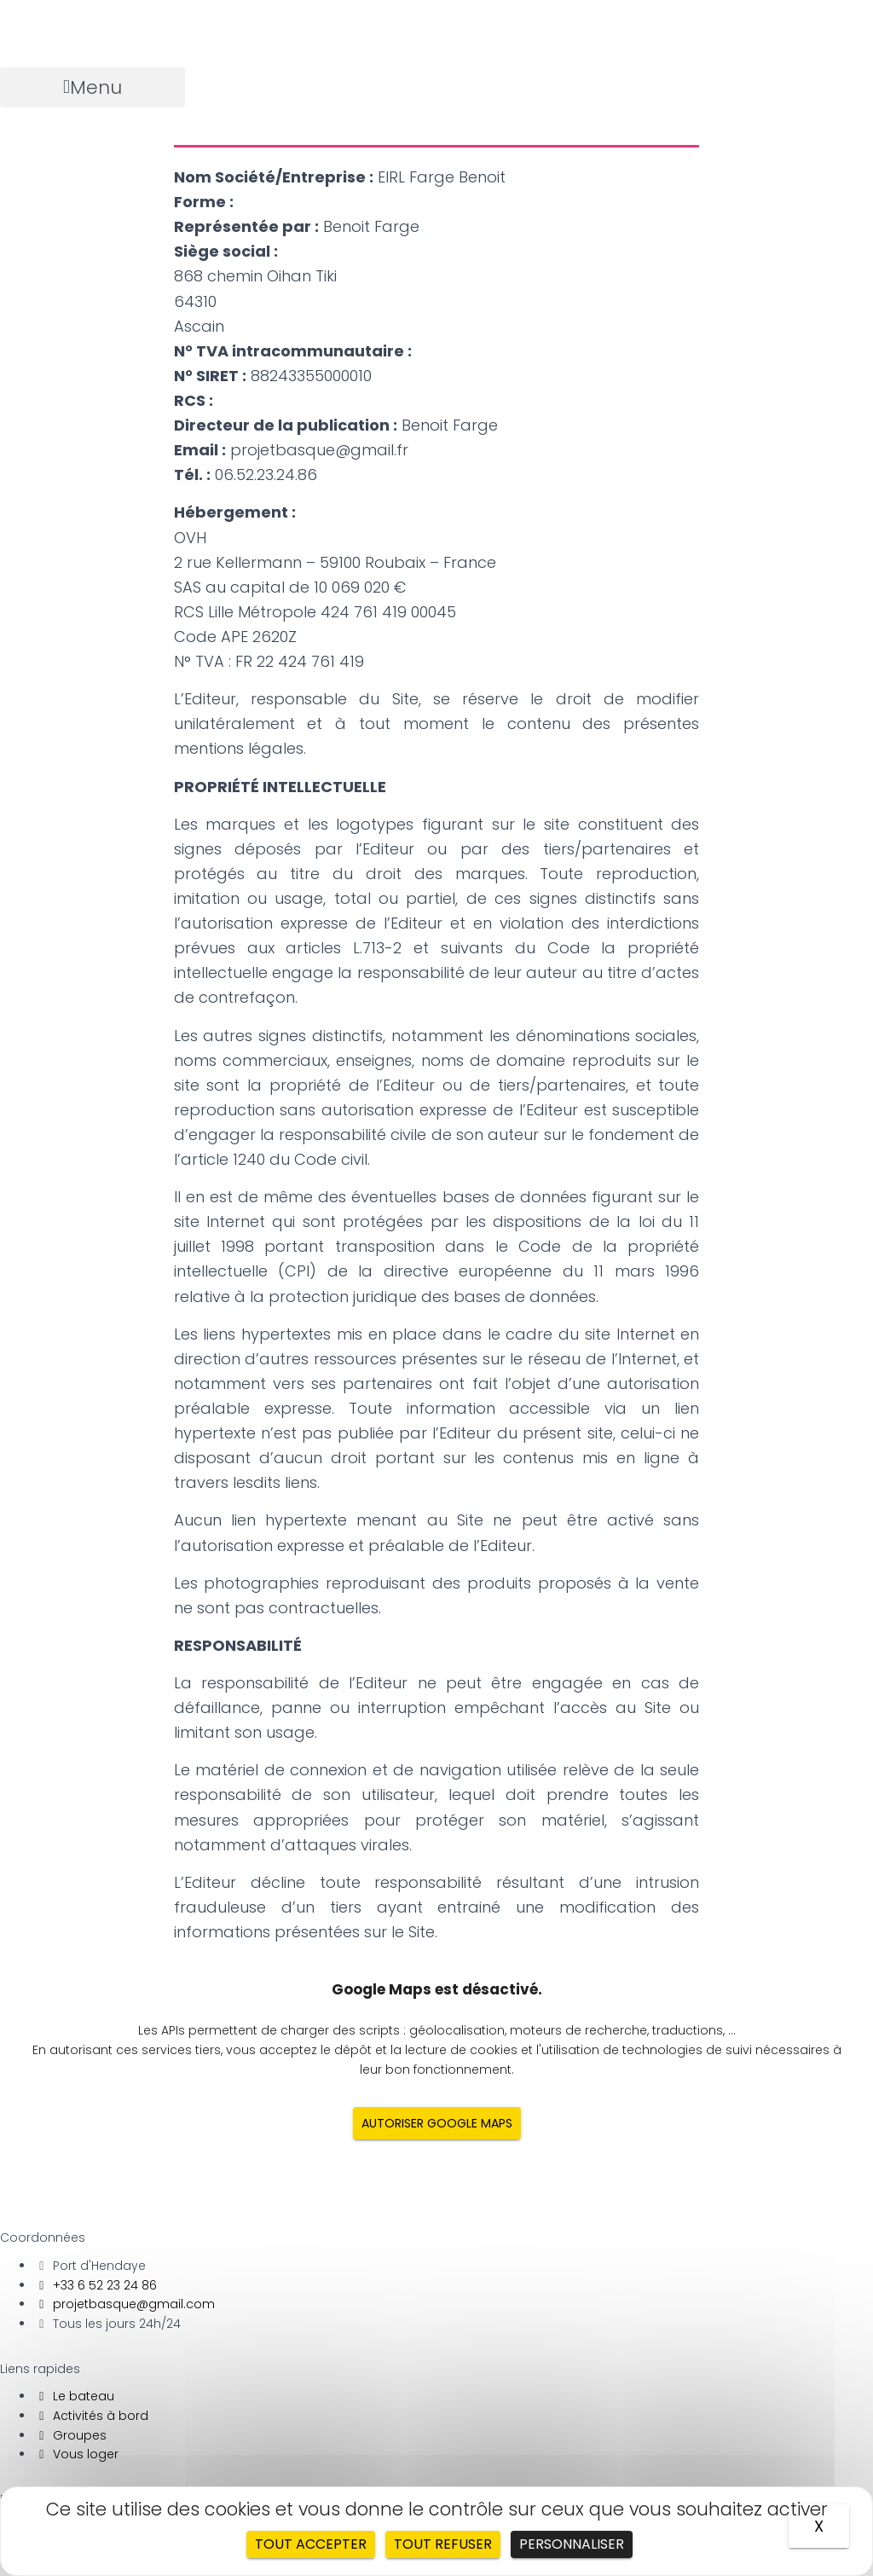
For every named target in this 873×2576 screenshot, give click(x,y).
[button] (92, 87)
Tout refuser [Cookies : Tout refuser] (443, 2544)
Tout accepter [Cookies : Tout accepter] (311, 2544)
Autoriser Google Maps (436, 2123)
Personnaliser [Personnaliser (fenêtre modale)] (571, 2544)
